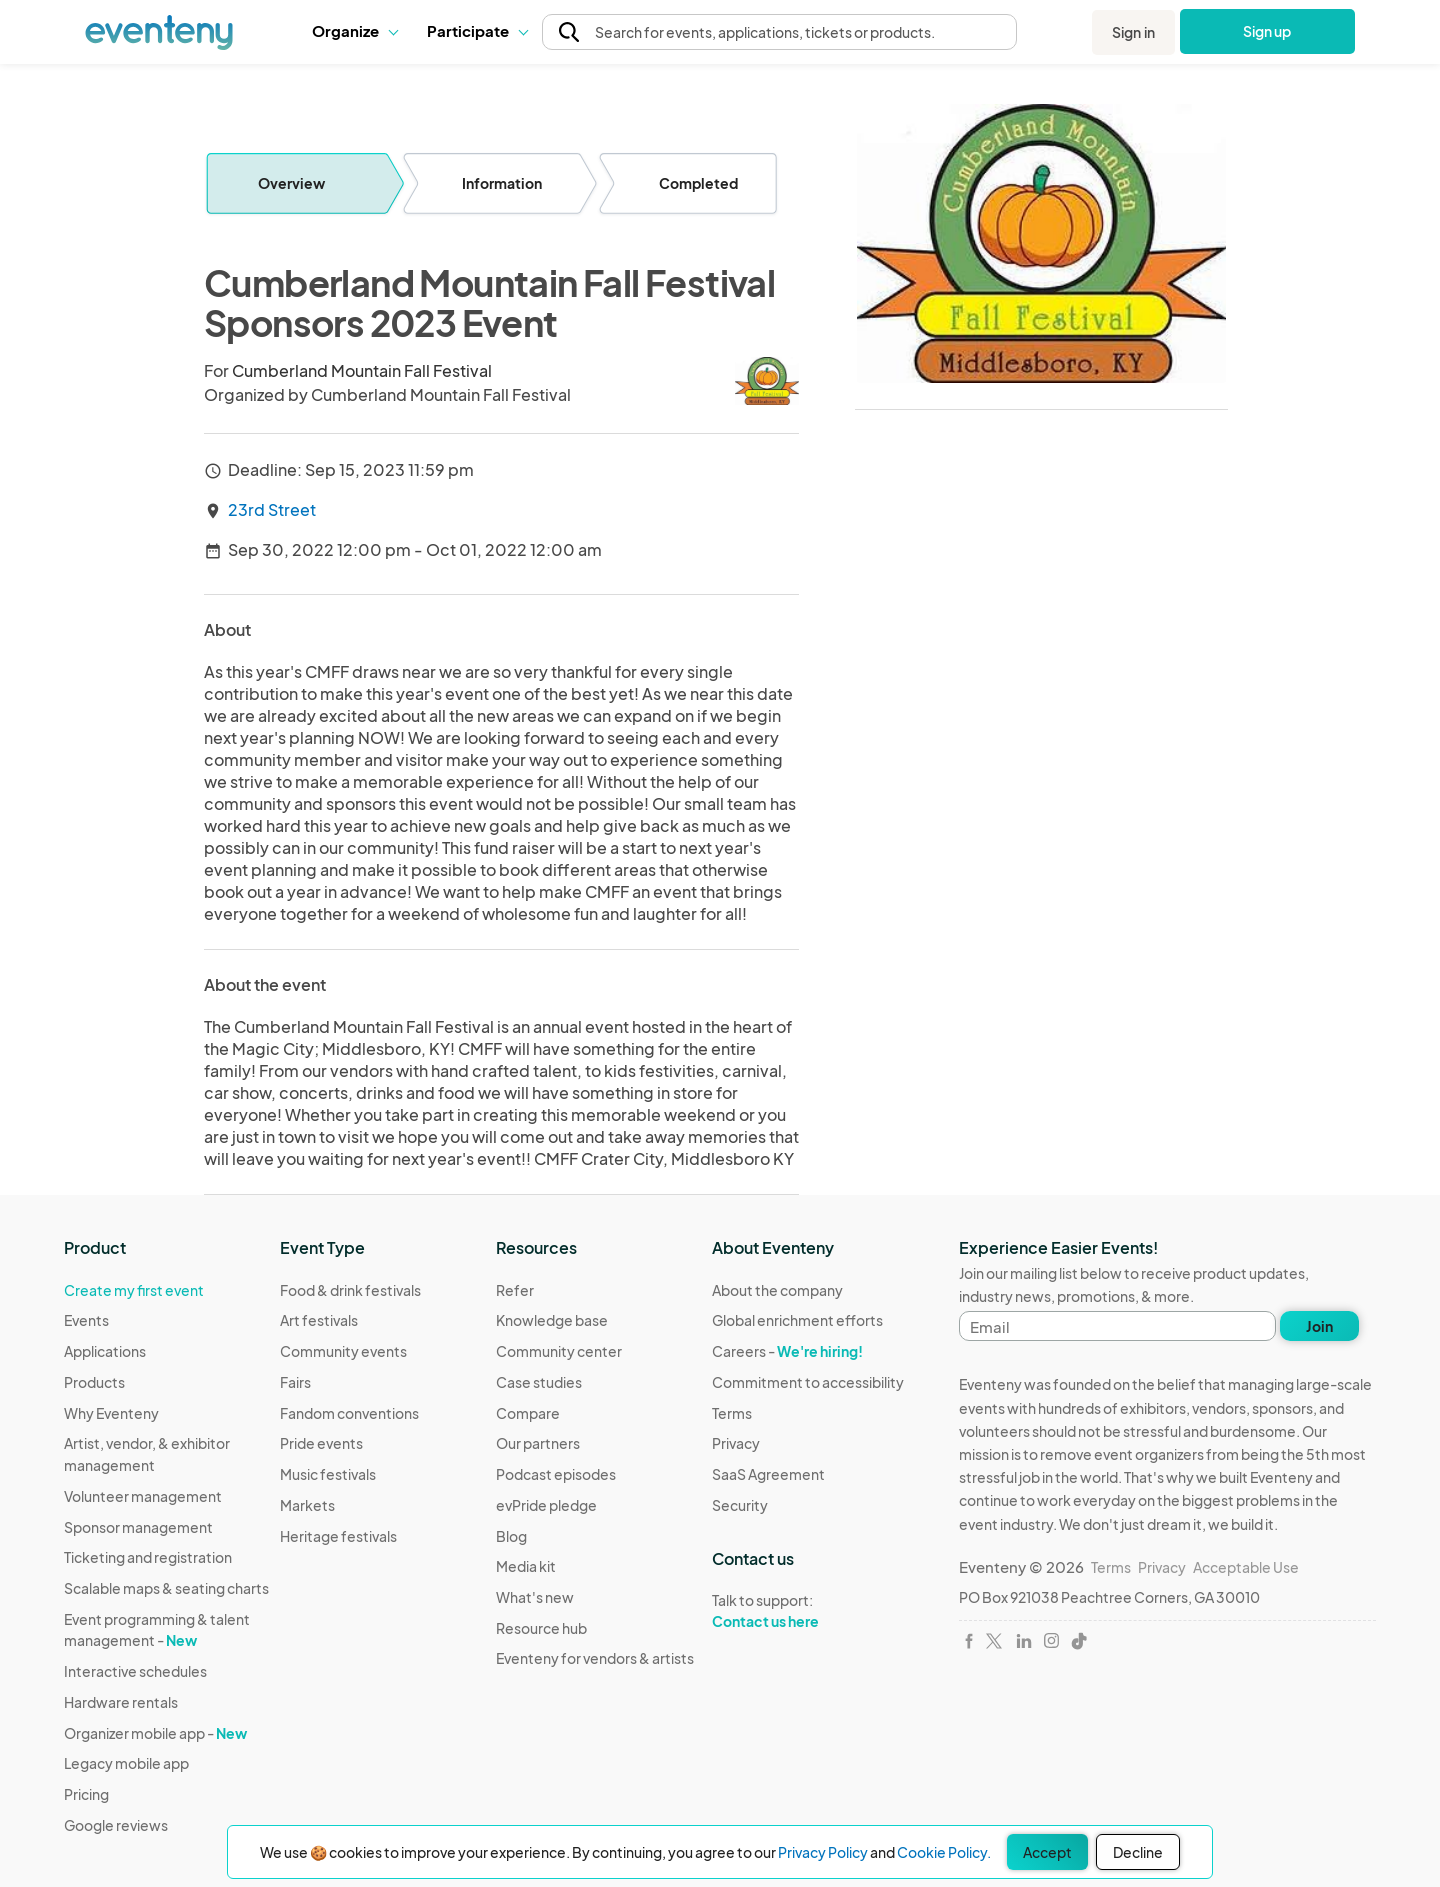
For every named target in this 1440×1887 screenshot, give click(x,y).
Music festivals (328, 1474)
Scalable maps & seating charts (166, 1588)
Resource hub (541, 1628)
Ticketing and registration (148, 1557)
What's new (535, 1597)
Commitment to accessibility (808, 1382)
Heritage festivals (338, 1536)
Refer (515, 1290)
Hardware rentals (121, 1702)
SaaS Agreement (768, 1474)
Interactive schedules (135, 1671)
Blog (511, 1536)
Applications (105, 1351)
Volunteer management (143, 1496)
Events (86, 1320)
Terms (732, 1413)
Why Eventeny (111, 1413)
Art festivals (319, 1320)
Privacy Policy (823, 1852)
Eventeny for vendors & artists (595, 1658)
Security (740, 1505)
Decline (1138, 1852)
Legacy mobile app (126, 1763)
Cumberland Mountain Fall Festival (362, 370)
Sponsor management (138, 1527)
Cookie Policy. (944, 1852)
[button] (354, 31)
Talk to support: (808, 1611)
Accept (1047, 1852)
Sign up (1267, 31)
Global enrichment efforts (797, 1320)
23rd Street (272, 509)
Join (1319, 1326)
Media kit (526, 1566)
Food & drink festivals (350, 1290)
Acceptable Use (1246, 1567)
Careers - (787, 1351)
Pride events (321, 1443)
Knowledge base (552, 1320)
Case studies (539, 1382)
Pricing (86, 1794)
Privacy (736, 1443)
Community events (343, 1351)
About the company (777, 1290)
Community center (559, 1351)
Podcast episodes (556, 1474)
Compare (528, 1413)
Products (94, 1382)
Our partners (538, 1443)
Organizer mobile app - (155, 1733)
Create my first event (134, 1290)
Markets (307, 1505)
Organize (354, 30)
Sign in (1133, 32)
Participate (477, 30)
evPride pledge (546, 1505)
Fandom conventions (349, 1413)
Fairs (295, 1382)
